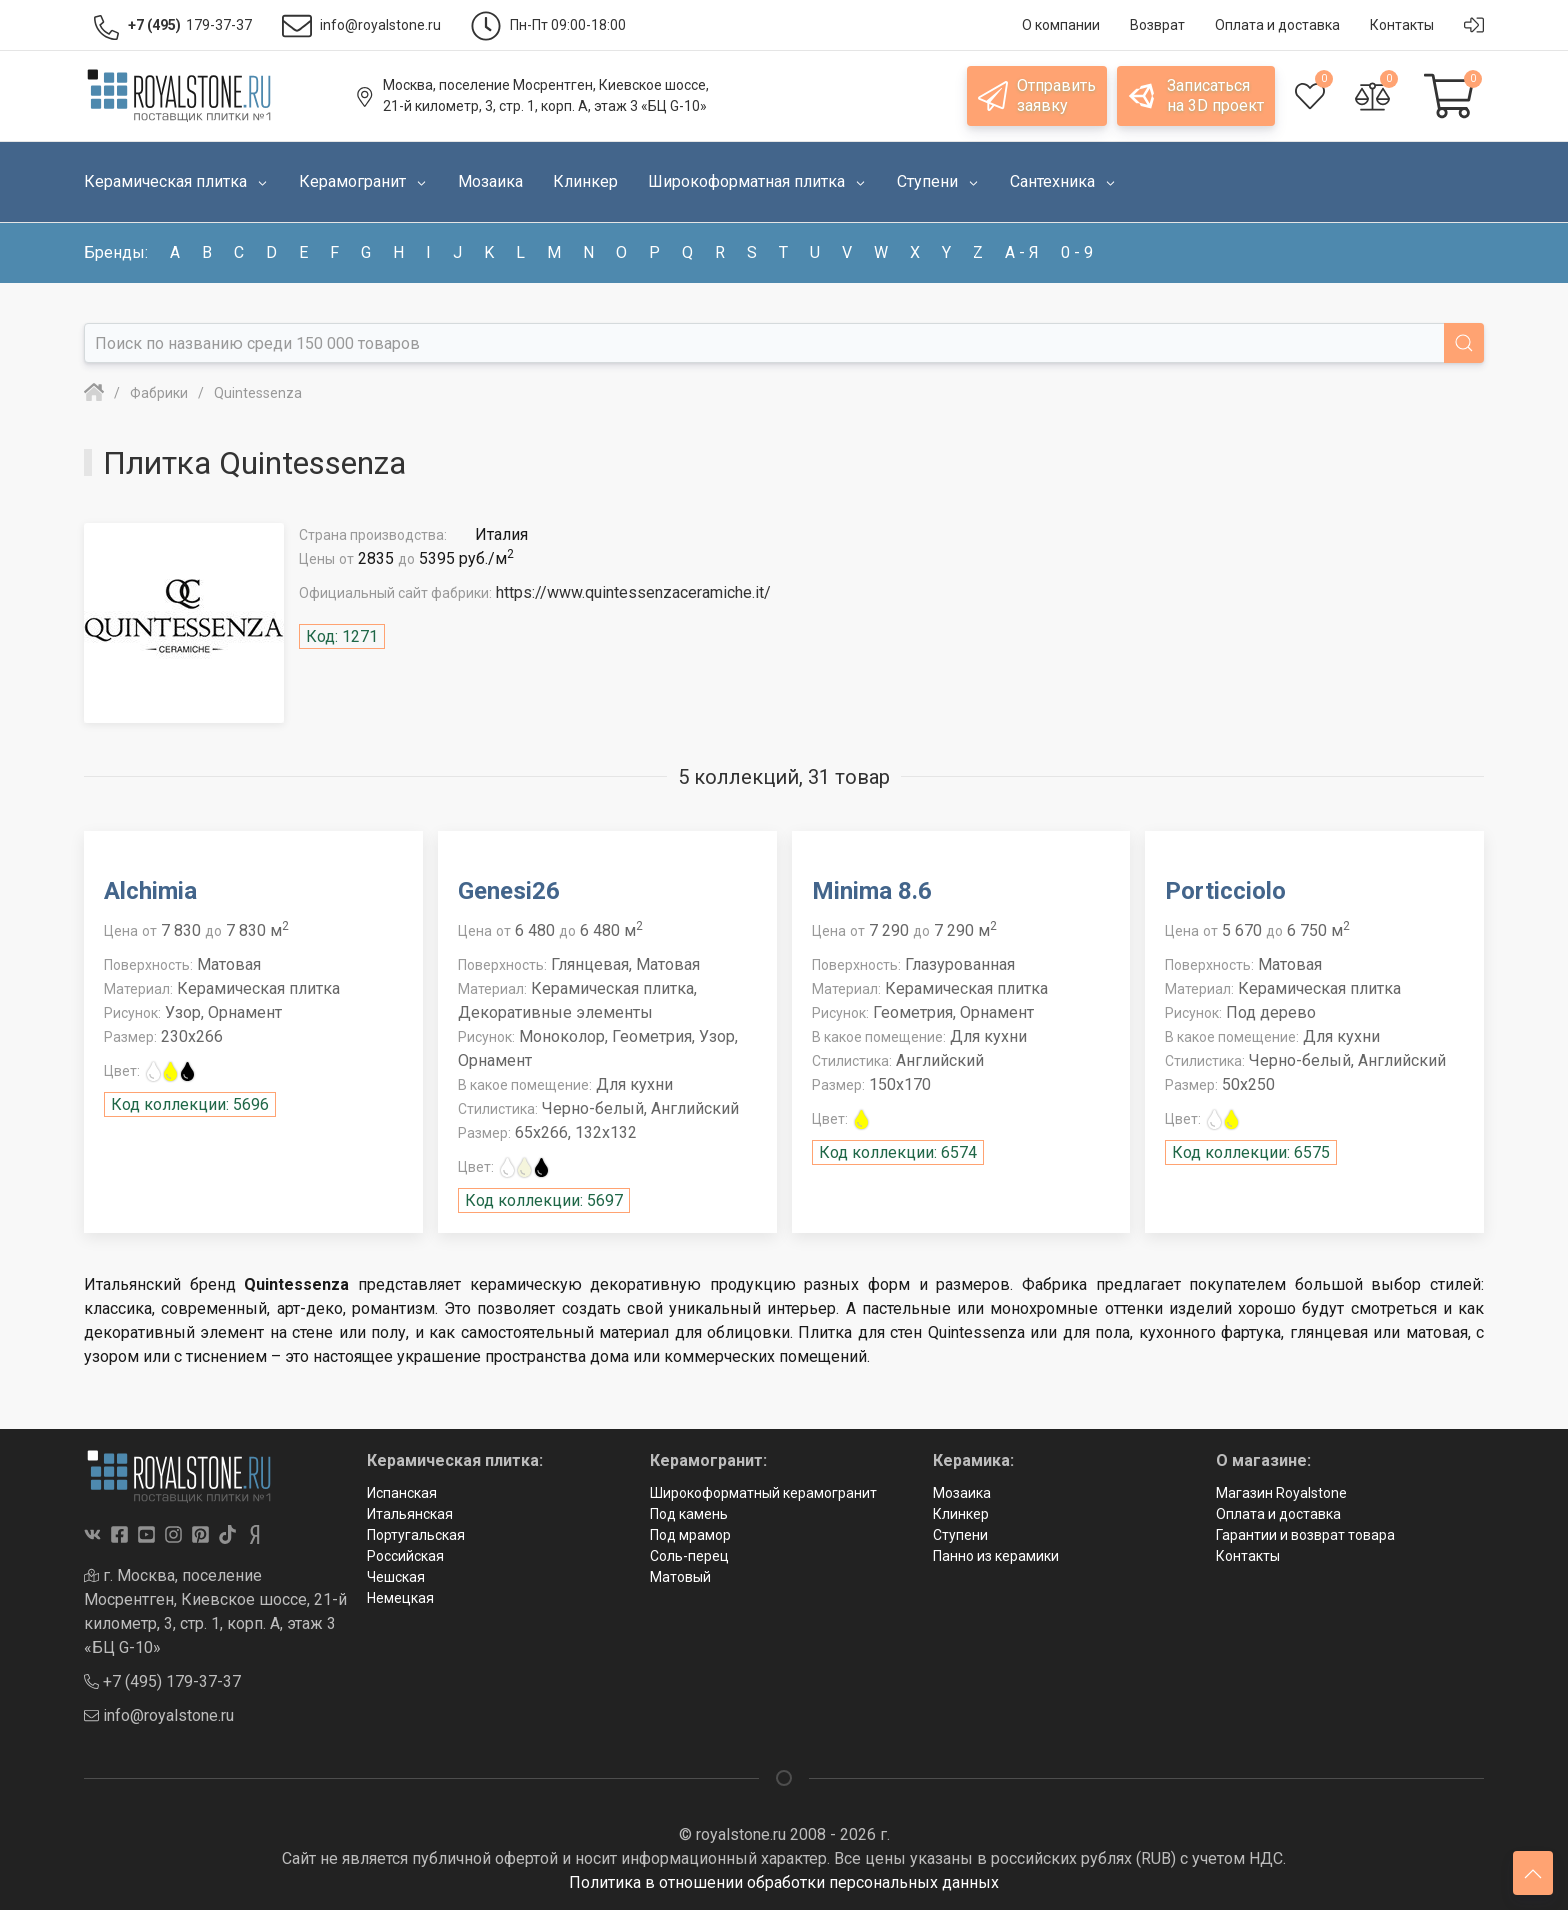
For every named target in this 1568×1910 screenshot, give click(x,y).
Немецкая (400, 1598)
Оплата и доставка (1278, 1514)
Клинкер (961, 1514)
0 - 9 (1077, 252)
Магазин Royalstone (1281, 1493)
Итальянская (410, 1514)
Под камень (689, 1514)
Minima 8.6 (872, 891)
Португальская (416, 1535)
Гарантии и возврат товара (1305, 1535)
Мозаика (962, 1493)
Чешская (396, 1577)
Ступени (960, 1535)
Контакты (1248, 1556)
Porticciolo (1225, 891)
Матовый (680, 1577)
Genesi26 (509, 891)
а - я (1022, 252)
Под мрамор (690, 1535)
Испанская (402, 1493)
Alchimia (150, 891)
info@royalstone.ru (159, 1715)
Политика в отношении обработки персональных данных (784, 1882)
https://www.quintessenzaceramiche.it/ (633, 592)
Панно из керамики (996, 1556)
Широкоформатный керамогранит (763, 1493)
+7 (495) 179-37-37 (162, 1681)
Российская (405, 1556)
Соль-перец (689, 1556)
